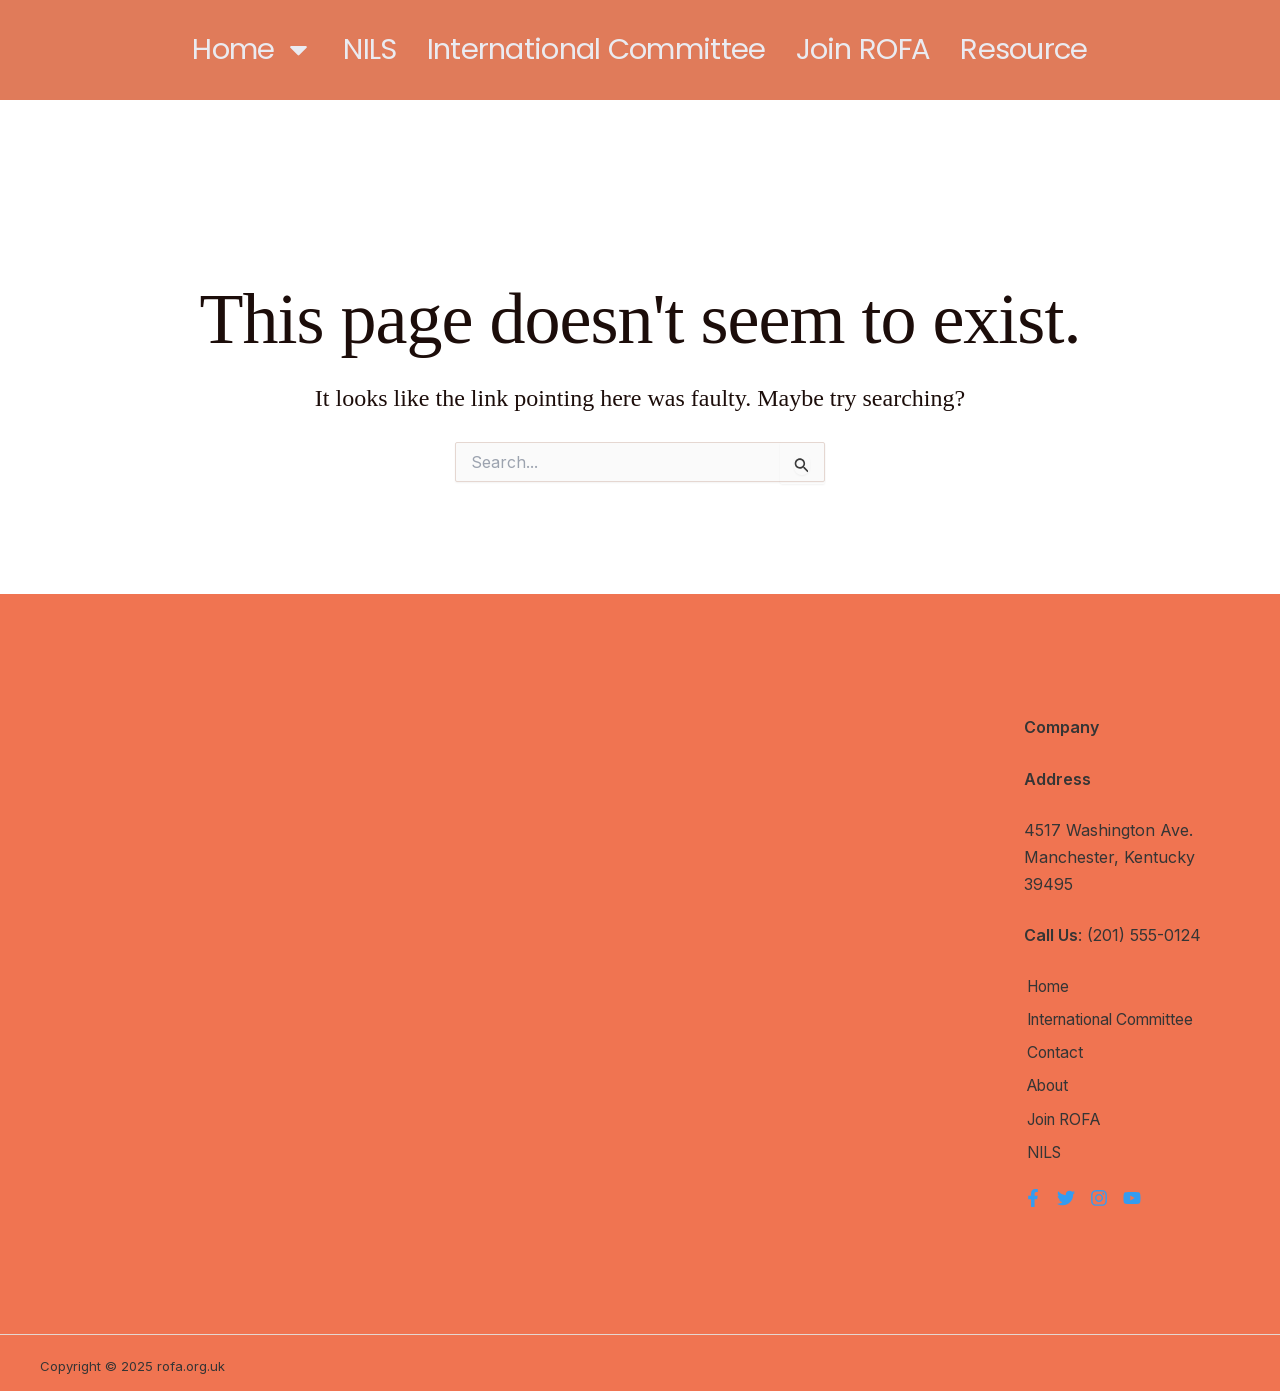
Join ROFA (863, 49)
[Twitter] (1066, 1191)
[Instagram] (1099, 1191)
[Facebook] (1033, 1191)
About (1047, 1083)
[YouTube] (1132, 1191)
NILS (369, 49)
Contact (1053, 1051)
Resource (1023, 49)
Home (252, 49)
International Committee (596, 49)
